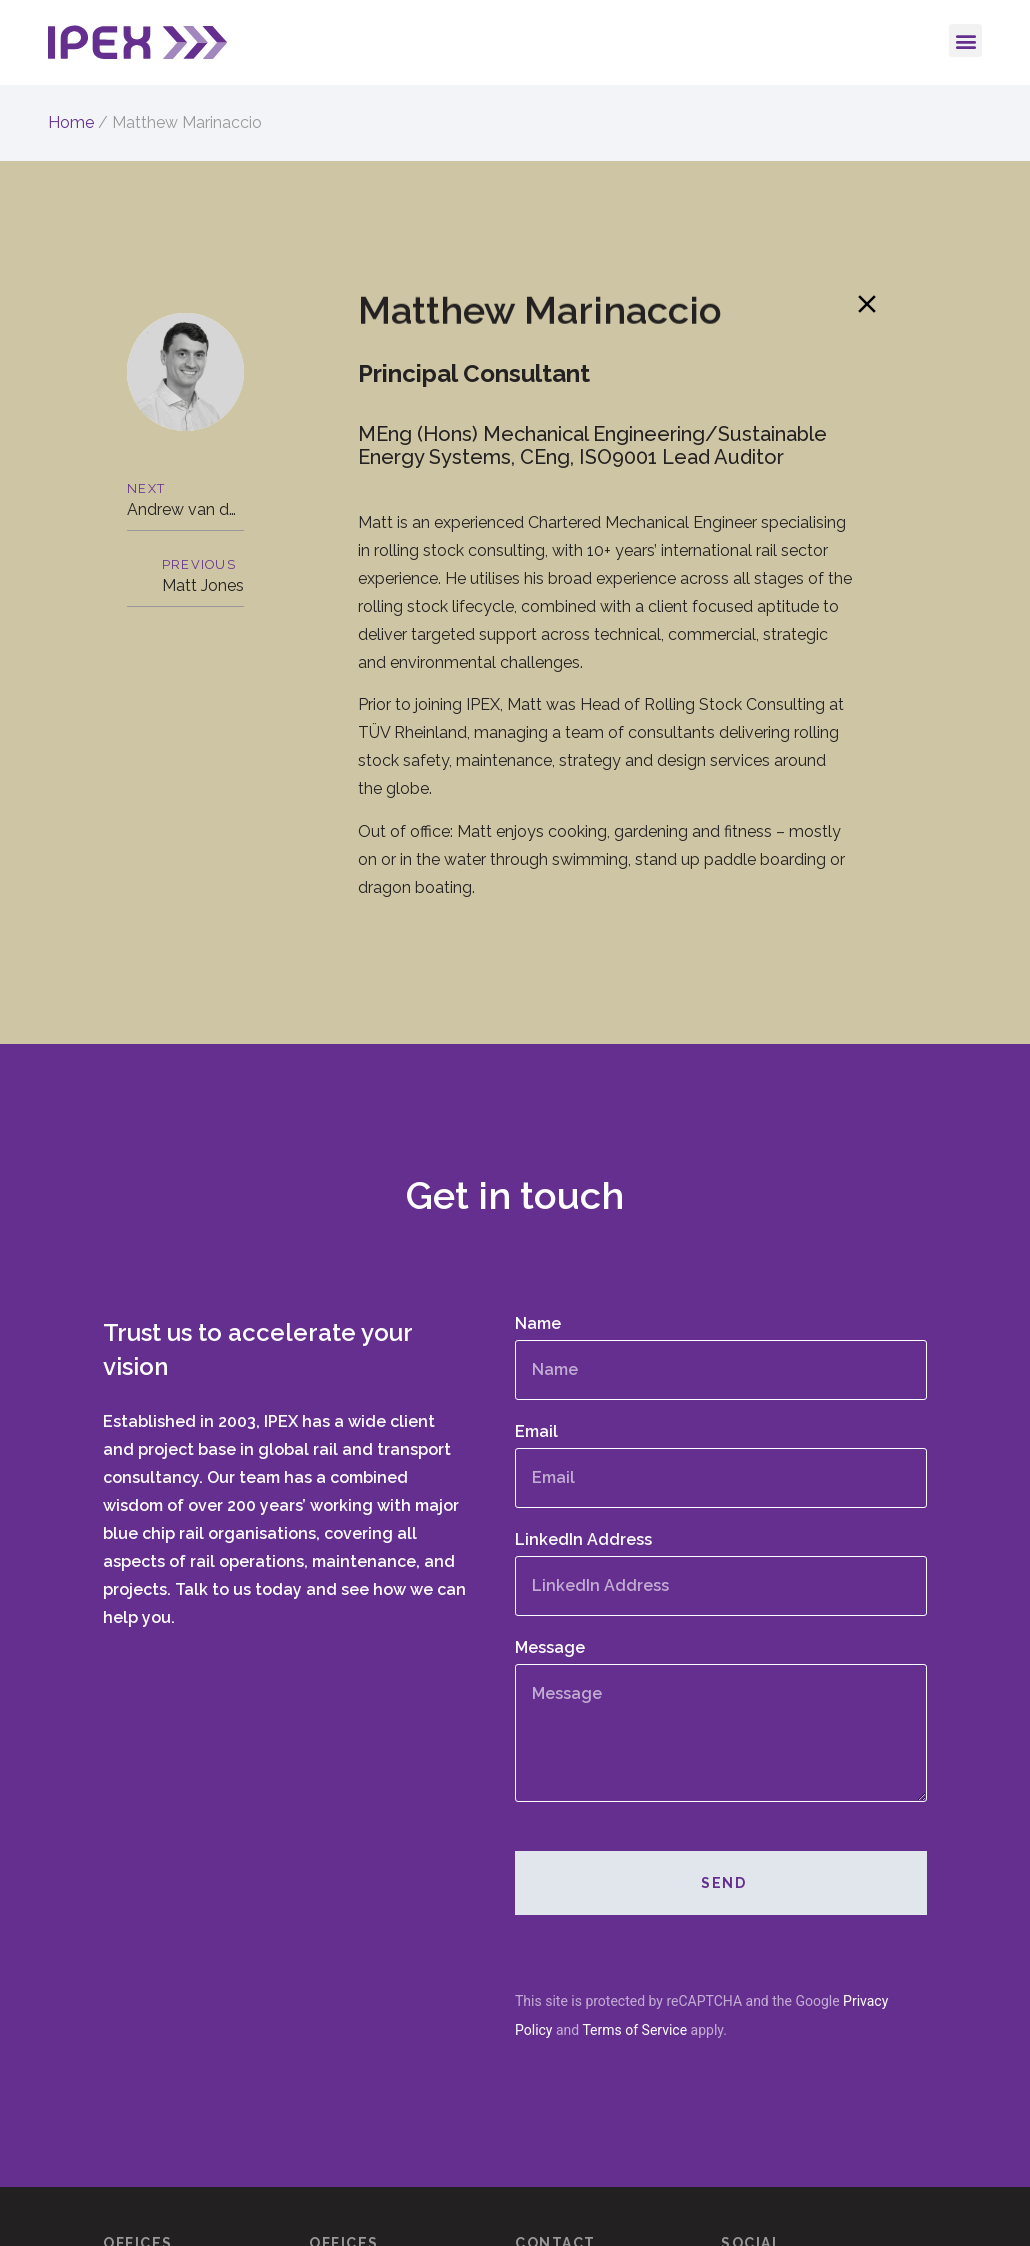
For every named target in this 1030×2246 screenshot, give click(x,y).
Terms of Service (634, 2029)
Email (536, 1432)
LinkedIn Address (583, 1540)
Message (550, 1648)
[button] (965, 40)
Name (538, 1324)
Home (71, 122)
